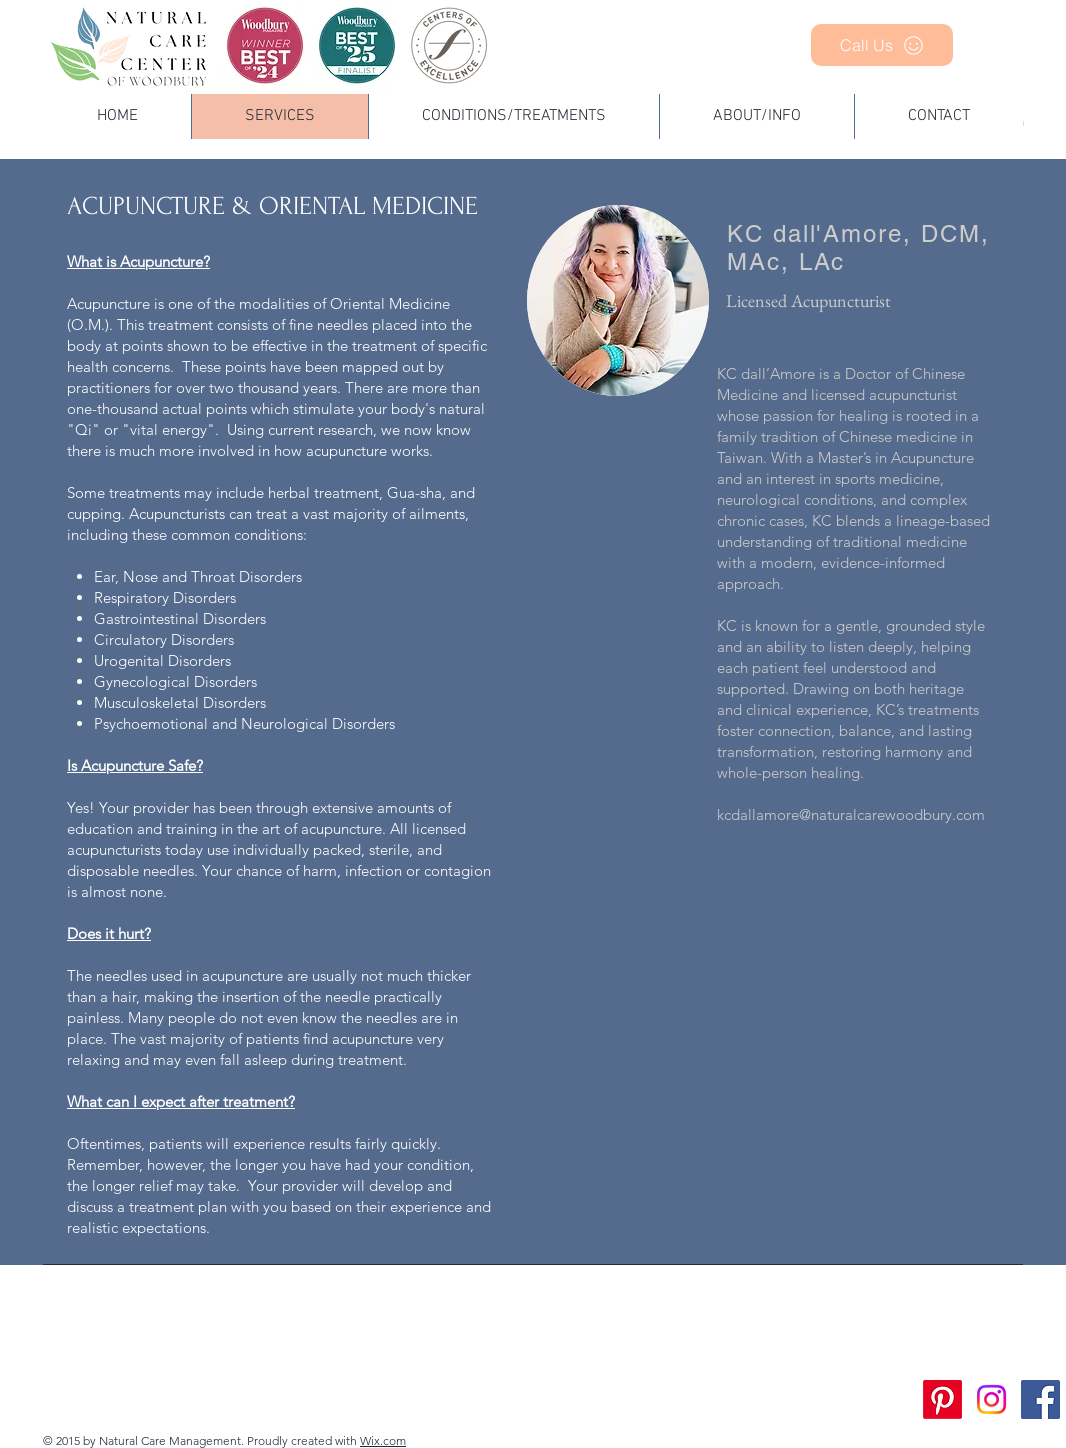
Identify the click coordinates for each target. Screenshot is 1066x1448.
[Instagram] (991, 1399)
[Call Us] (882, 45)
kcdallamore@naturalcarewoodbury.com (851, 814)
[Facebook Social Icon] (1040, 1399)
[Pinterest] (942, 1399)
